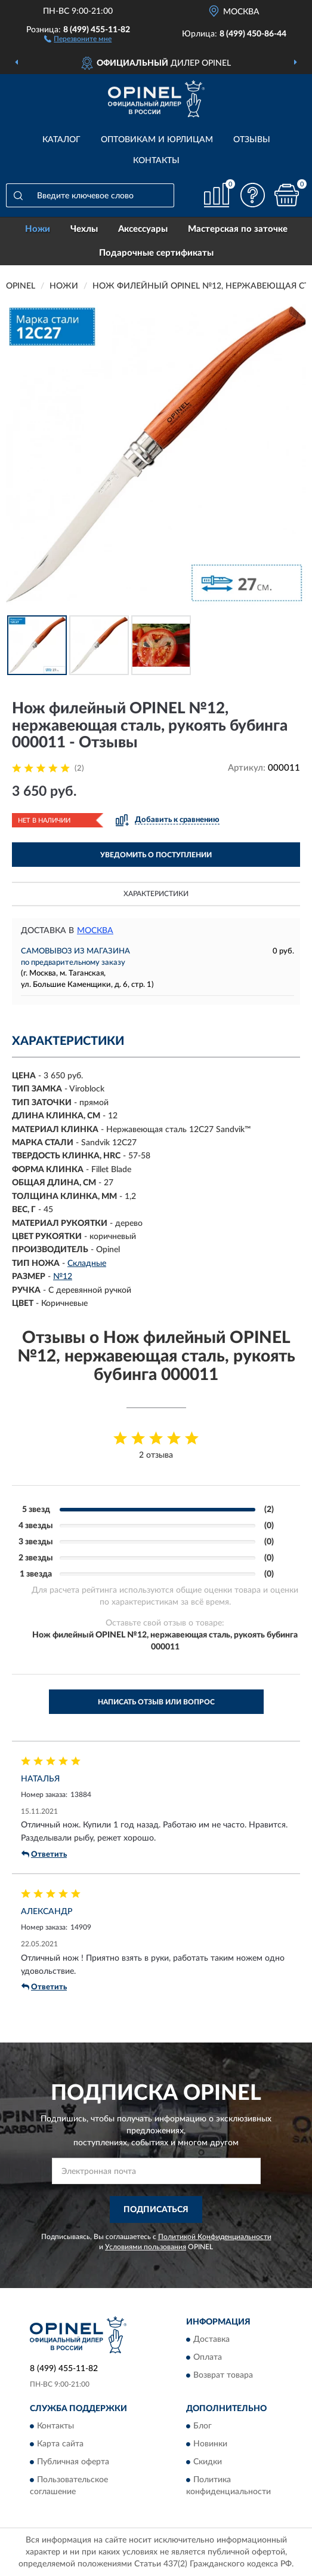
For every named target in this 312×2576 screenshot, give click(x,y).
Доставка (211, 2339)
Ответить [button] (44, 1854)
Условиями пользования (145, 2246)
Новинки (210, 2444)
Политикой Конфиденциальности (214, 2236)
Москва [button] (95, 931)
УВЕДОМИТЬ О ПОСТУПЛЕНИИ (156, 854)
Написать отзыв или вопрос (156, 1702)
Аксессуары (143, 229)
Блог (202, 2426)
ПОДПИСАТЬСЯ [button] (156, 2210)
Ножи (37, 229)
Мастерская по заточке (238, 229)
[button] (78, 38)
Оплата (207, 2357)
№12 (62, 1276)
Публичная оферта (73, 2462)
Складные (86, 1263)
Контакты (156, 161)
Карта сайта (60, 2444)
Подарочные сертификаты (156, 253)
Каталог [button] (61, 140)
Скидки (207, 2462)
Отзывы (251, 140)
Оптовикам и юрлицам (157, 140)
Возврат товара (223, 2375)
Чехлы (84, 229)
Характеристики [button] (156, 893)
